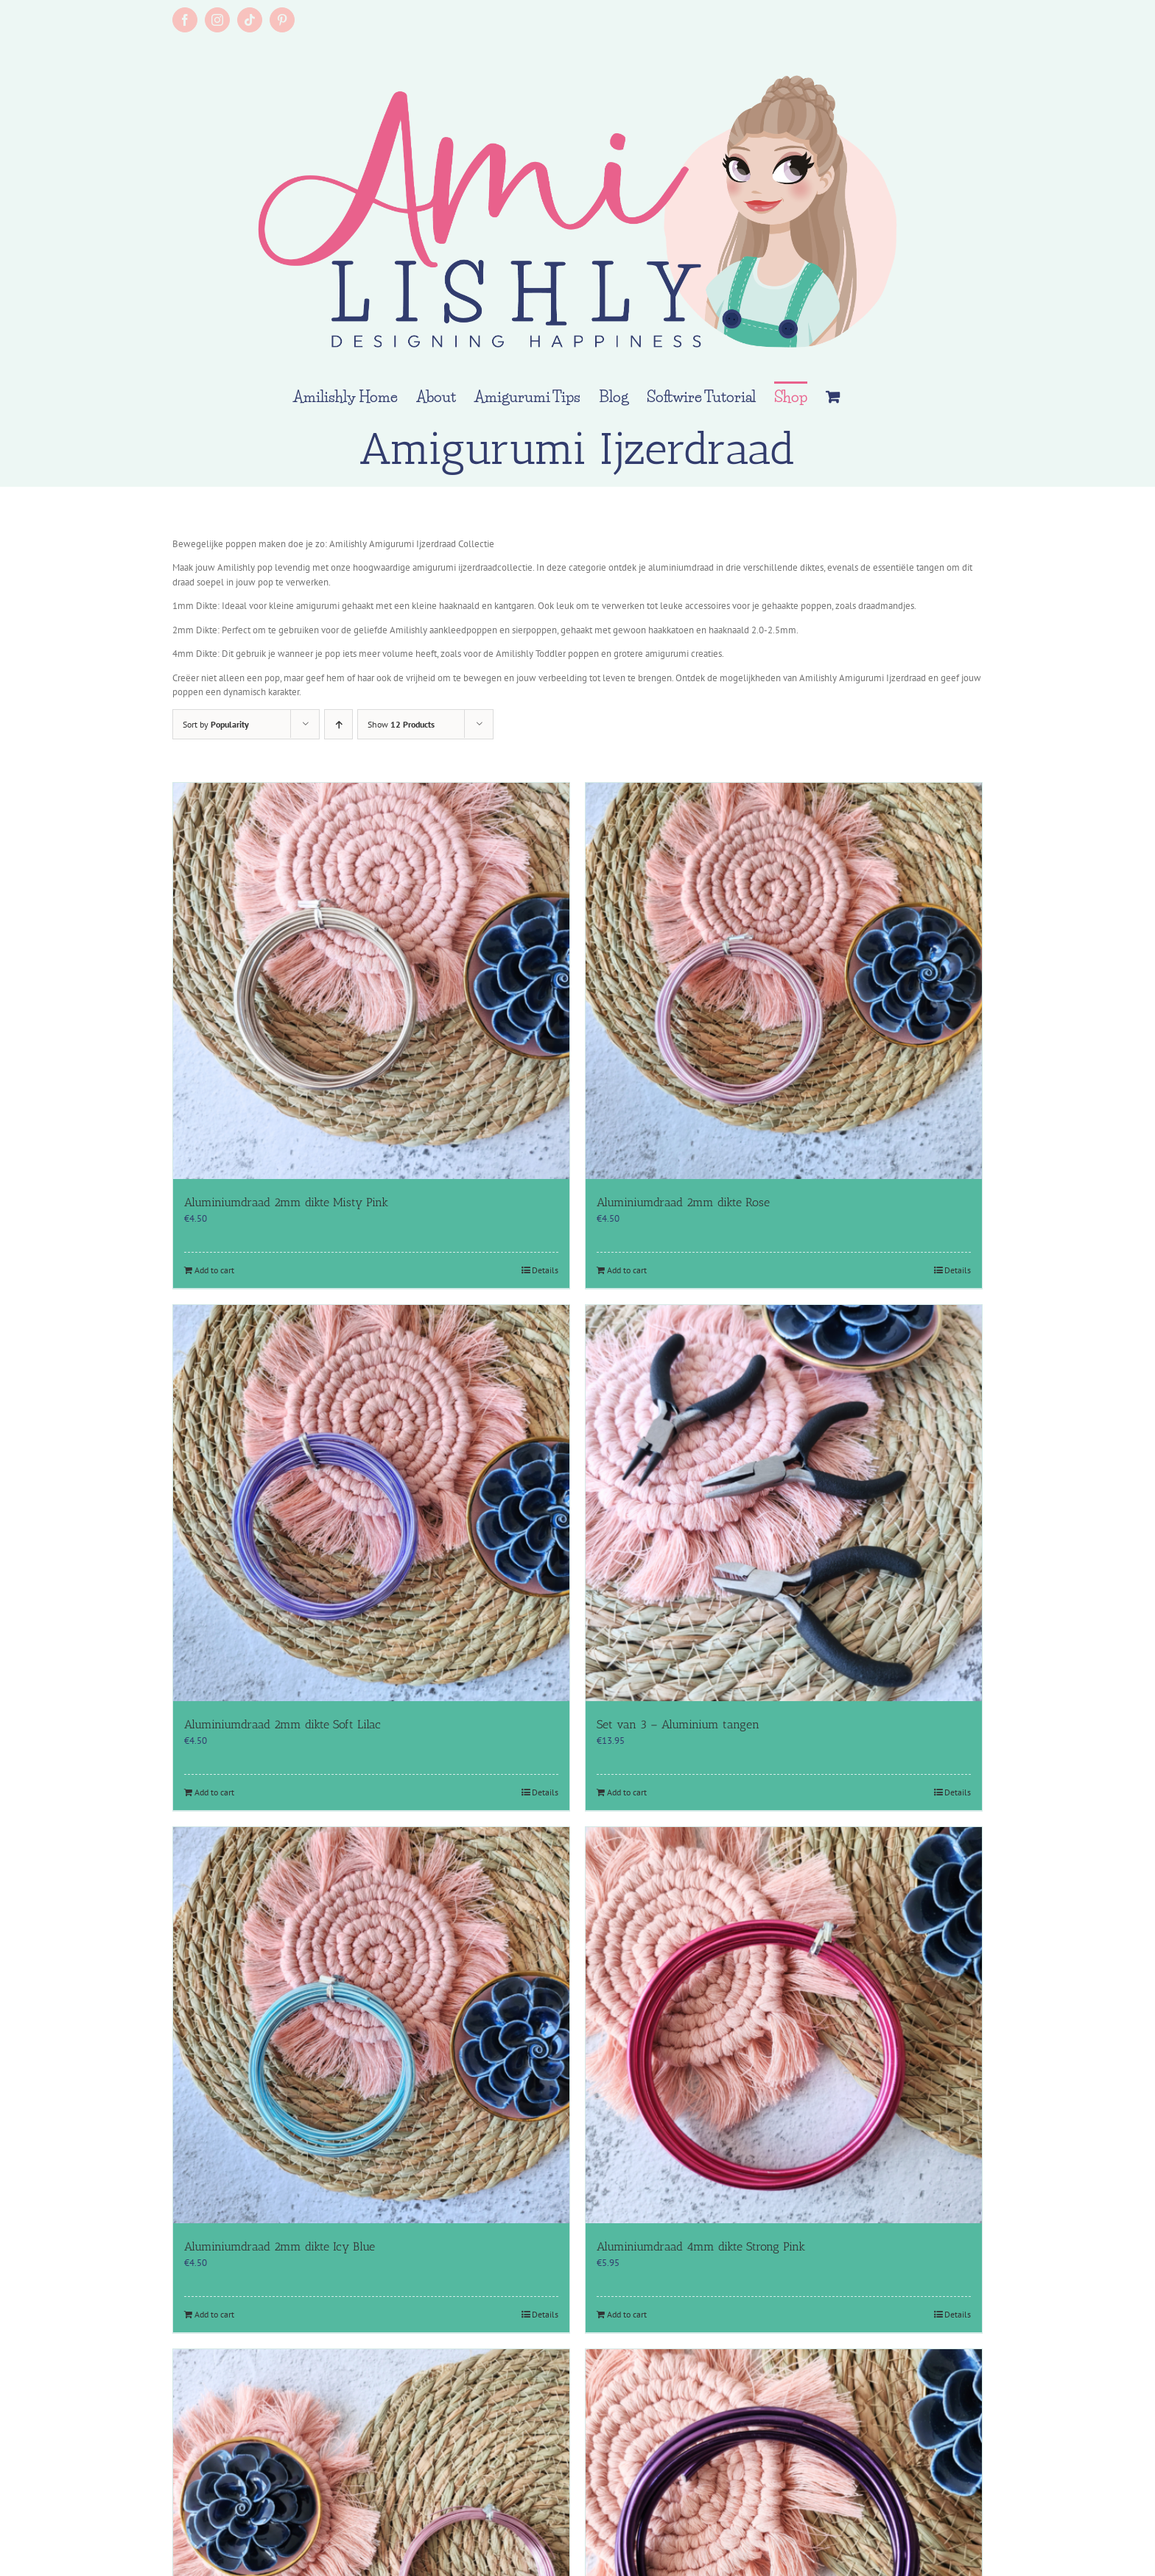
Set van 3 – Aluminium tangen (678, 1724)
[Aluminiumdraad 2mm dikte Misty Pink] (371, 981)
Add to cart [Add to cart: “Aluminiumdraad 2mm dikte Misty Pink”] (214, 1269)
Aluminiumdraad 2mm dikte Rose (683, 1202)
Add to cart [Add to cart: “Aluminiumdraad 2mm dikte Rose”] (627, 1269)
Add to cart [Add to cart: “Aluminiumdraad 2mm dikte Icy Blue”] (214, 2314)
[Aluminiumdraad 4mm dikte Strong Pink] (784, 2025)
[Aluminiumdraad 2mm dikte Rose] (784, 981)
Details (545, 1269)
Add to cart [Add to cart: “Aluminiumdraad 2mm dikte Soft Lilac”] (214, 1792)
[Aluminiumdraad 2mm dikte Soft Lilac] (371, 1503)
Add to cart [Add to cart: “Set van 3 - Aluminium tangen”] (627, 1792)
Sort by (216, 724)
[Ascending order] (338, 724)
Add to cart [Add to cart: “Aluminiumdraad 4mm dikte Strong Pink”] (627, 2314)
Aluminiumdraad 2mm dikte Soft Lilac (282, 1724)
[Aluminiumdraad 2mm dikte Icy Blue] (371, 2025)
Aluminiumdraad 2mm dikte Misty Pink (286, 1202)
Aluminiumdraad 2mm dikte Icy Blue (279, 2246)
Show (401, 724)
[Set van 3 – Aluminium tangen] (784, 1503)
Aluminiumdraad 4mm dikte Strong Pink (701, 2246)
